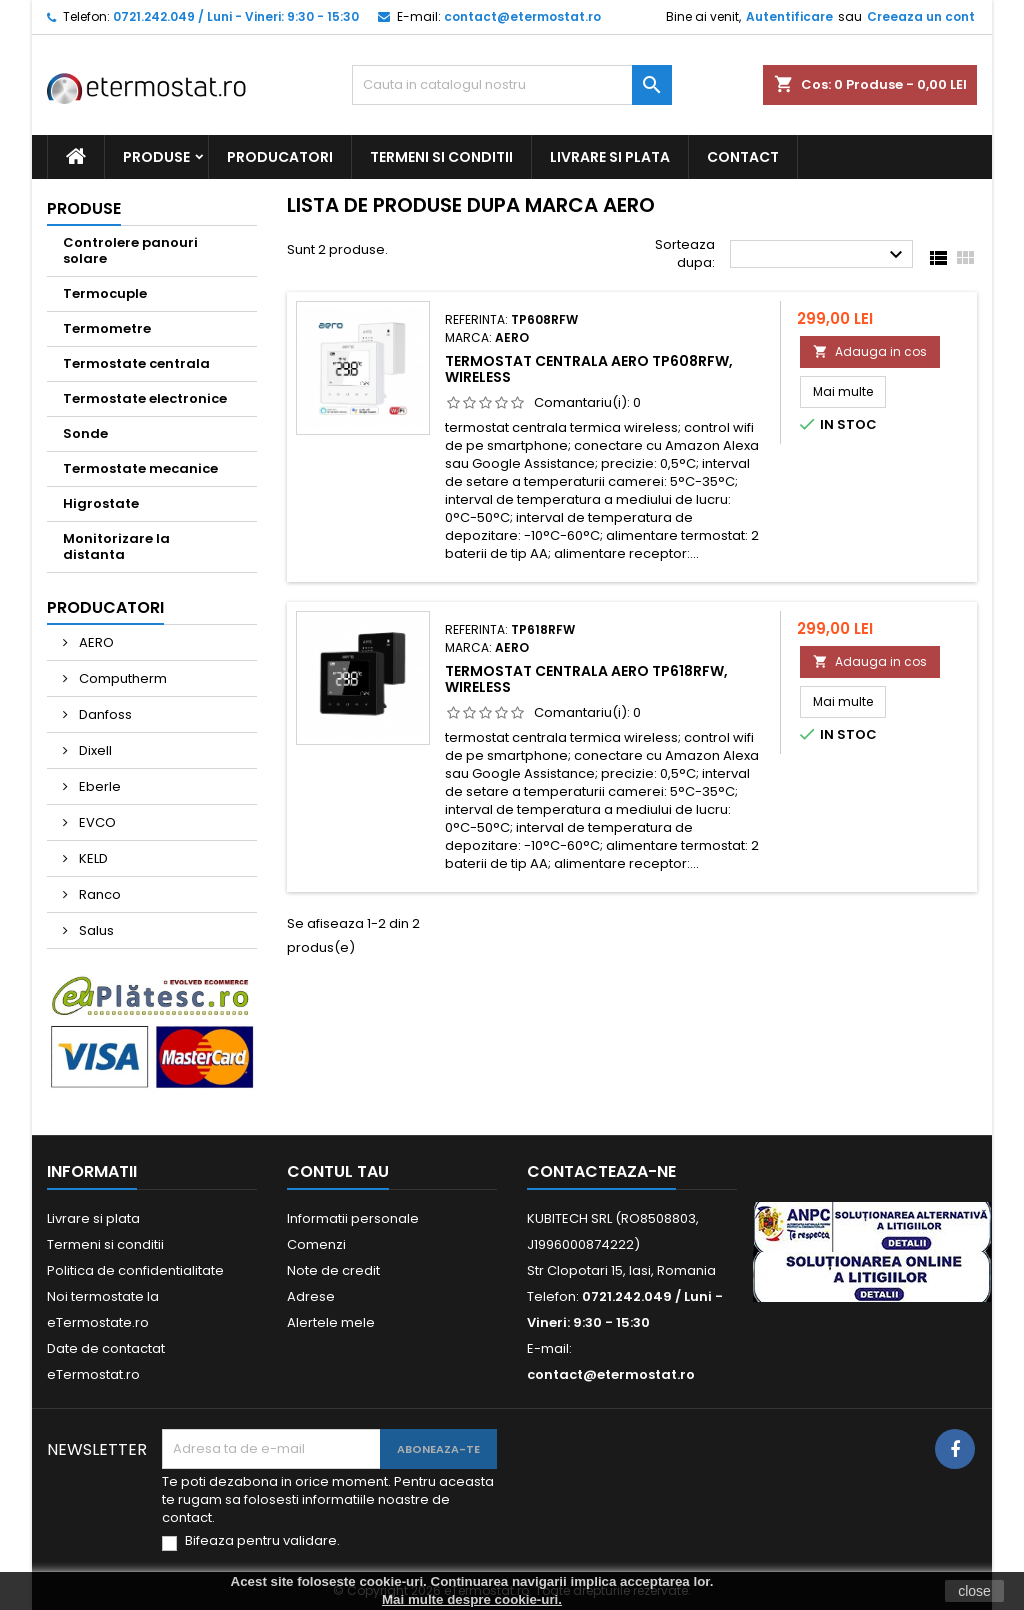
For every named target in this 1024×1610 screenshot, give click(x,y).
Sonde (85, 433)
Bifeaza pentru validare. (262, 1541)
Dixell (94, 750)
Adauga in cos (870, 351)
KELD (92, 858)
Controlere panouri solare (130, 250)
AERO (95, 642)
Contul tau (338, 1171)
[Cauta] (512, 85)
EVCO (96, 822)
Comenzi (316, 1244)
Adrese (311, 1296)
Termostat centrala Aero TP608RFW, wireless (589, 369)
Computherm (121, 678)
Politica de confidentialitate (135, 1270)
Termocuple (105, 293)
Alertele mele (331, 1322)
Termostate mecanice (140, 468)
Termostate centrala (136, 363)
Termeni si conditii (441, 157)
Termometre (107, 328)
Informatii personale (353, 1218)
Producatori (105, 607)
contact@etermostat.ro (522, 16)
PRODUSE (156, 157)
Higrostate (101, 503)
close (974, 1591)
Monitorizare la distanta (116, 546)
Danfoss (104, 714)
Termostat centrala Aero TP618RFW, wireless (586, 679)
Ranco (98, 894)
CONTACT (743, 157)
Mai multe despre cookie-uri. (472, 1599)
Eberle (98, 786)
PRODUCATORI (280, 157)
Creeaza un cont (921, 16)
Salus (95, 930)
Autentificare (789, 16)
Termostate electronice (145, 398)
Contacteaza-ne (601, 1171)
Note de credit (333, 1270)
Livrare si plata (610, 157)
